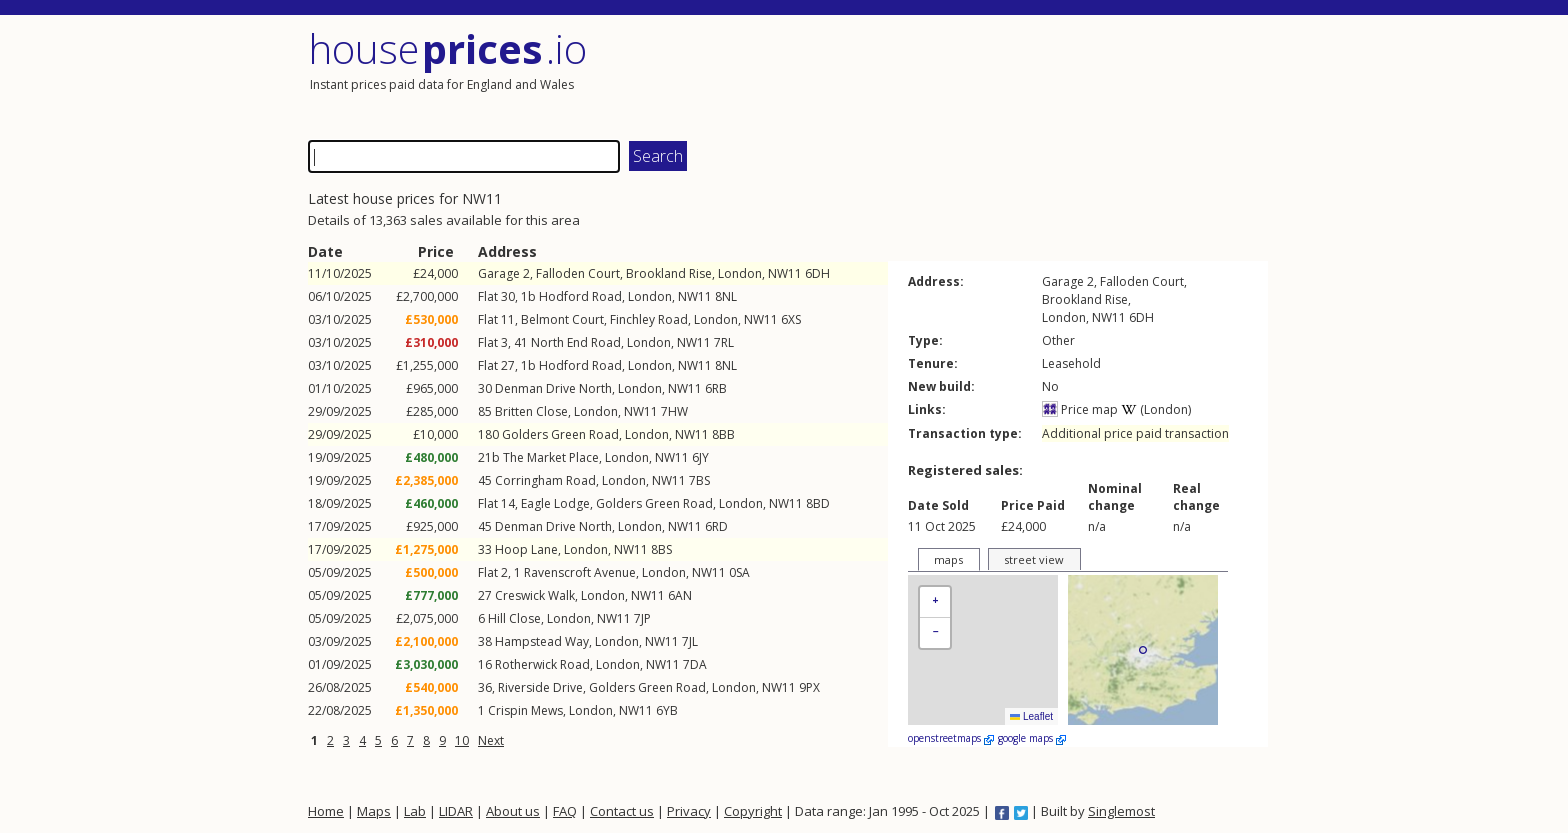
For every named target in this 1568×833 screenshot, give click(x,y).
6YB (667, 710)
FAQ (565, 811)
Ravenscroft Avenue (580, 572)
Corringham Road (545, 480)
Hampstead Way (542, 641)
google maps (1032, 738)
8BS (661, 549)
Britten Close (531, 411)
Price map (1080, 409)
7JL (690, 641)
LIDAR (456, 811)
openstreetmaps (951, 738)
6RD (716, 526)
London (740, 273)
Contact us (622, 811)
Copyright (753, 811)
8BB (723, 434)
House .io (447, 48)
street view (1034, 559)
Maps (374, 811)
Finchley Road (649, 319)
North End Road (576, 342)
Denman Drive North (553, 388)
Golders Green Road (560, 434)
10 (462, 740)
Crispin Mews (525, 710)
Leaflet (1031, 716)
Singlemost (1121, 811)
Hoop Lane (526, 549)
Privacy (689, 811)
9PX (809, 687)
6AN (680, 595)
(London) (1156, 409)
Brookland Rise (669, 273)
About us (513, 811)
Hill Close (514, 618)
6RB (716, 388)
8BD (818, 503)
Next (491, 740)
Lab (415, 811)
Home (326, 811)
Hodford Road (580, 296)
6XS (791, 319)
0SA (739, 572)
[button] (935, 602)
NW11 (785, 273)
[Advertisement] (1028, 75)
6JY (700, 457)
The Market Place (551, 457)
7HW (674, 411)
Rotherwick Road (542, 664)
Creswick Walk (535, 595)
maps (948, 559)
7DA (695, 664)
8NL (726, 296)
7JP (642, 618)
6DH (817, 273)
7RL (724, 342)
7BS (699, 480)
